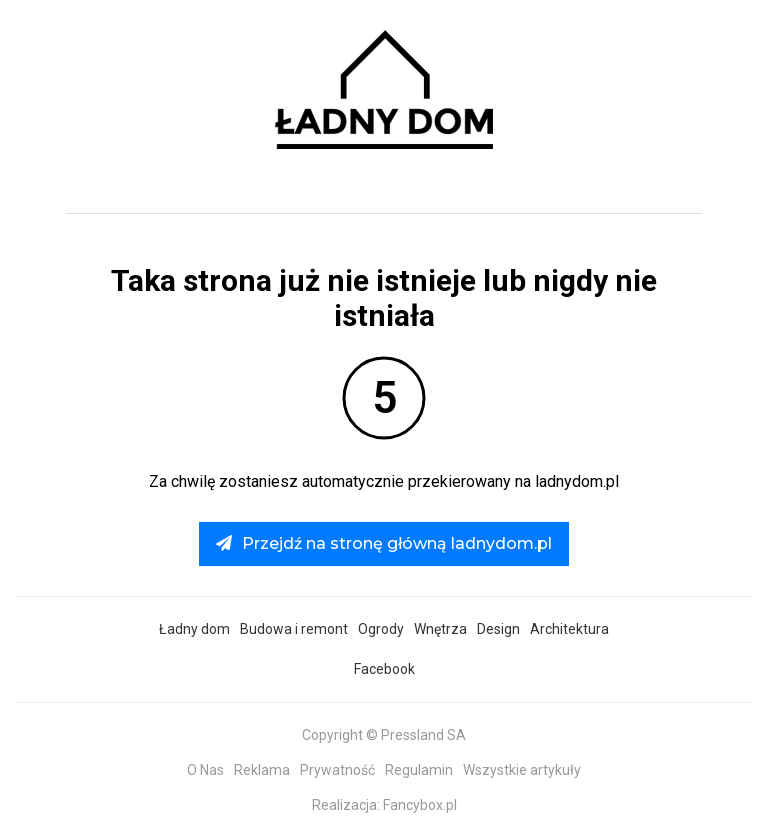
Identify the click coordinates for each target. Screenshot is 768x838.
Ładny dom (194, 629)
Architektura (569, 629)
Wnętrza (440, 629)
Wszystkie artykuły (522, 770)
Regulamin (419, 770)
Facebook (384, 669)
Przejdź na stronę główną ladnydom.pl (384, 543)
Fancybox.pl (420, 805)
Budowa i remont (294, 629)
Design (498, 629)
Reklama (262, 770)
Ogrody (381, 629)
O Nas (205, 770)
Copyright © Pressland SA (384, 735)
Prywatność (337, 770)
